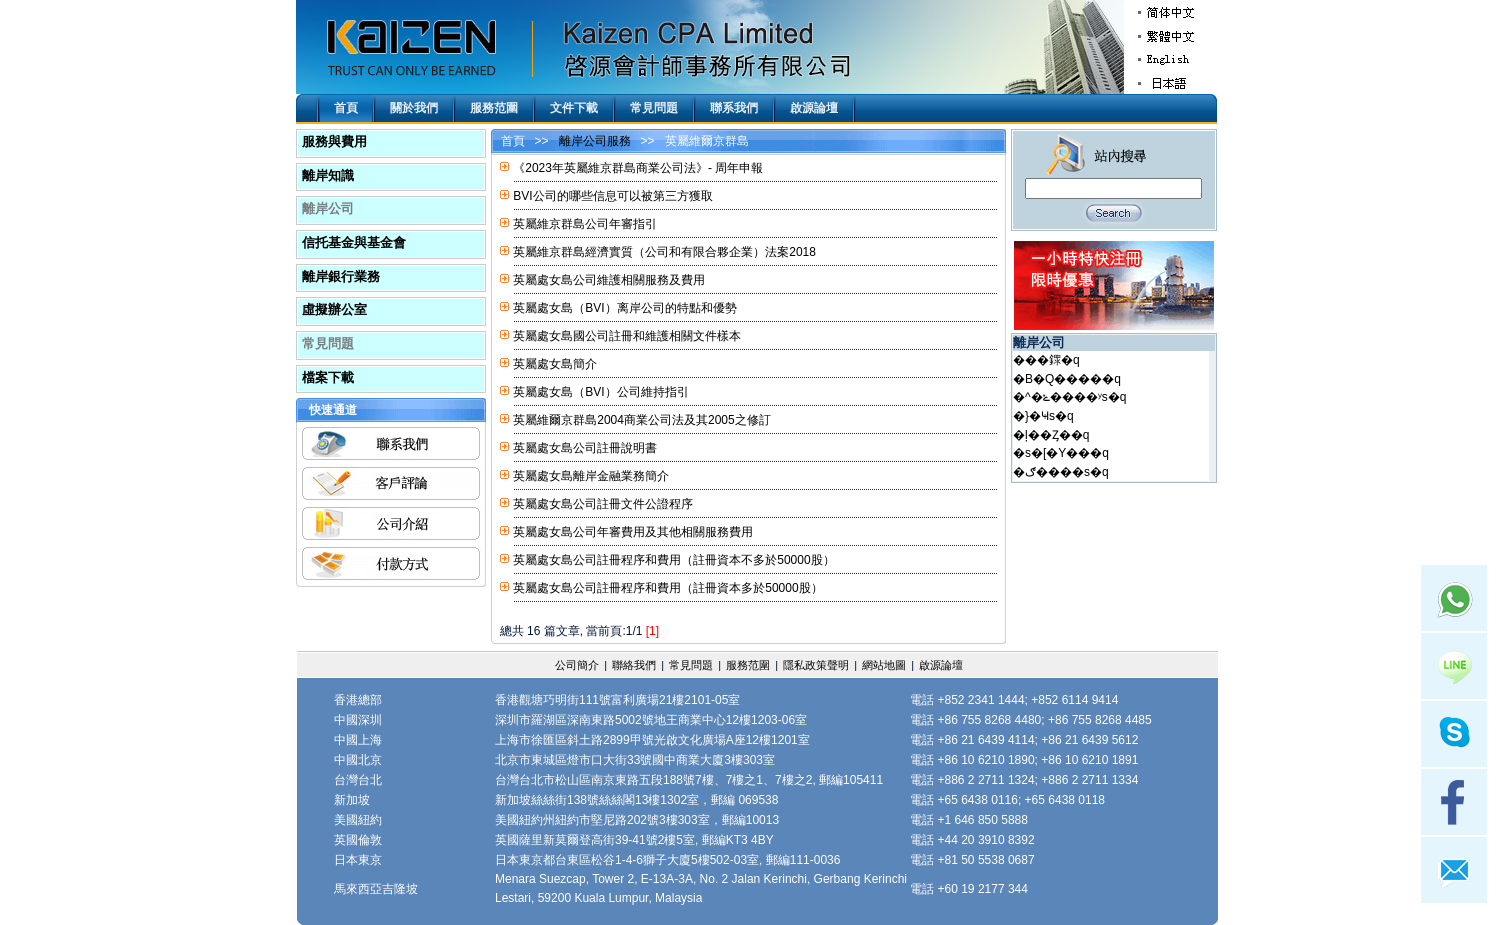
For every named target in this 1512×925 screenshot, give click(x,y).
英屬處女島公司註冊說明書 (585, 448)
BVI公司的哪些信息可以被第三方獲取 (612, 196)
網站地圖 (884, 665)
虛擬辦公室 (334, 309)
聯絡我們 (634, 665)
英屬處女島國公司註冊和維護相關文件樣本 (627, 336)
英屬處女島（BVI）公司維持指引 (600, 392)
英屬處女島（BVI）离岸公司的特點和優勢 (624, 308)
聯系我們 (734, 108)
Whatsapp (1454, 598)
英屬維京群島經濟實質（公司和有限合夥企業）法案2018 (664, 252)
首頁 (346, 108)
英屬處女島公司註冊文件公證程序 (603, 504)
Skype (1454, 734)
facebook (1454, 802)
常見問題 (654, 108)
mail (1454, 870)
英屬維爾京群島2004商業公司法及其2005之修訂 (641, 420)
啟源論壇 (814, 108)
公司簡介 (577, 665)
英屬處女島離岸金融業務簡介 (591, 476)
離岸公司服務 (595, 141)
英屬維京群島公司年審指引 (585, 224)
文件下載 (574, 108)
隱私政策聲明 (816, 665)
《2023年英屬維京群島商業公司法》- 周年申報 (638, 168)
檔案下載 (328, 377)
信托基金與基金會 (354, 242)
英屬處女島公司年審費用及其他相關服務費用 (633, 532)
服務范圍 (494, 108)
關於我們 (414, 108)
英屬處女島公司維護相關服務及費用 (609, 280)
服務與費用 (334, 141)
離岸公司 (328, 208)
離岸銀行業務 (341, 276)
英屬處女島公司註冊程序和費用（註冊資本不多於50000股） (673, 560)
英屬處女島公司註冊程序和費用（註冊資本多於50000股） (667, 588)
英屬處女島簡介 (555, 364)
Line (1454, 666)
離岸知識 (328, 175)
